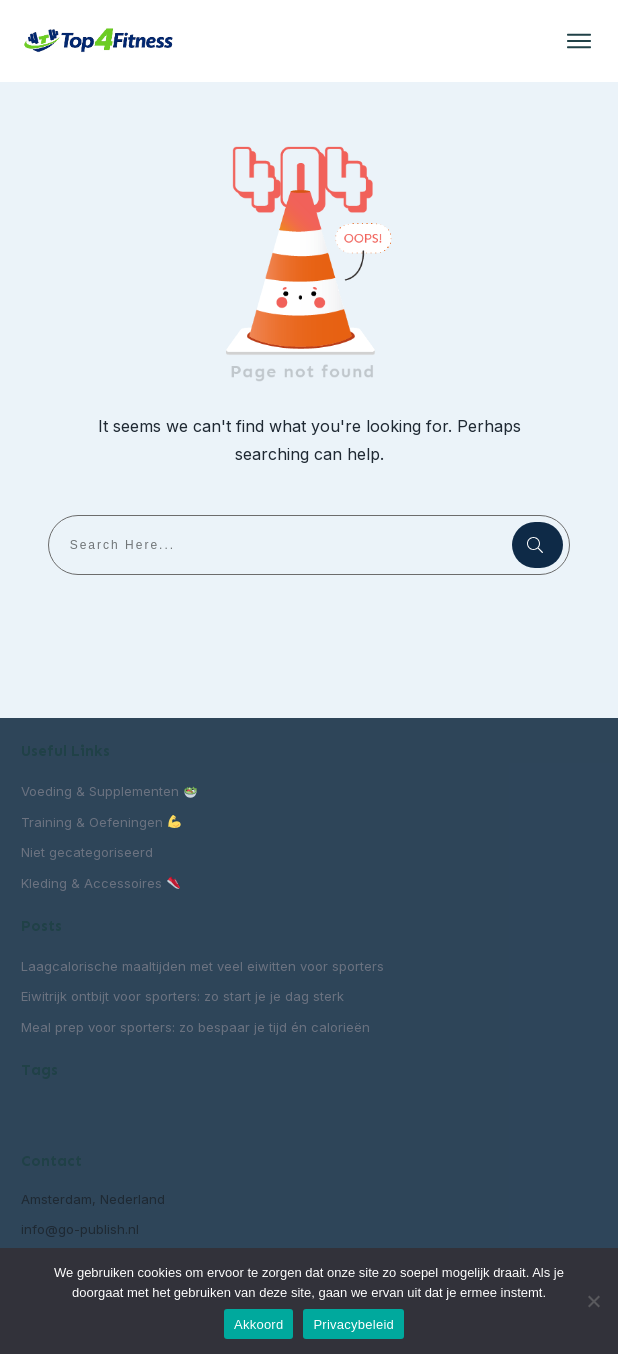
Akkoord (258, 1324)
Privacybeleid (353, 1324)
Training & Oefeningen (101, 822)
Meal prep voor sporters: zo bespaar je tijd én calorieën (195, 1027)
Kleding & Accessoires (100, 883)
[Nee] (593, 1301)
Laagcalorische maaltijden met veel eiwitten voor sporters (202, 966)
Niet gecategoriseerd (87, 852)
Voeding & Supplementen (109, 791)
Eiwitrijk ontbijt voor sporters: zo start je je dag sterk (182, 996)
